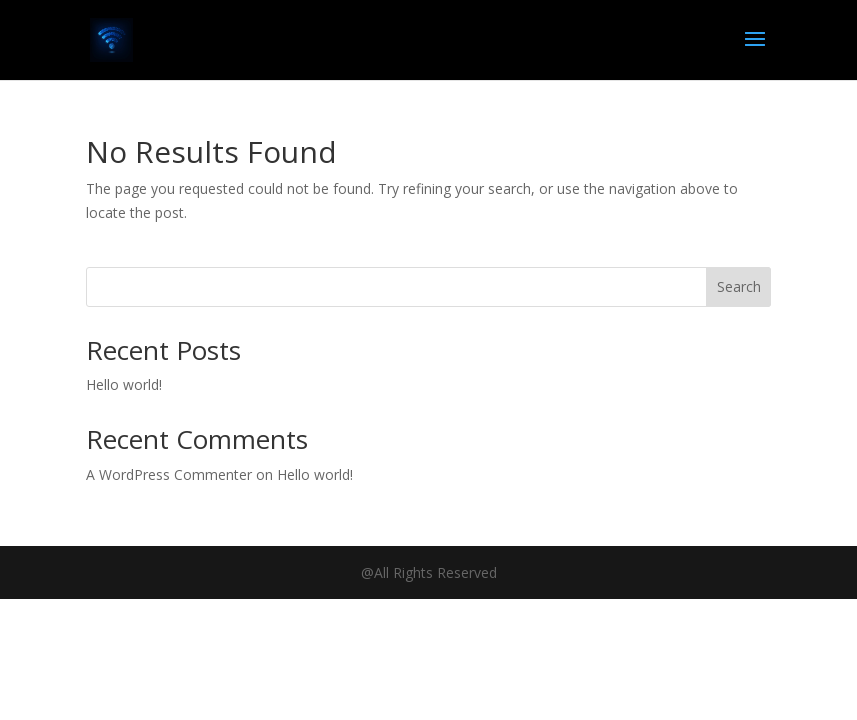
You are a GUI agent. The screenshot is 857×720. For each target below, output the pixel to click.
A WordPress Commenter (169, 474)
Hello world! (124, 384)
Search (739, 286)
